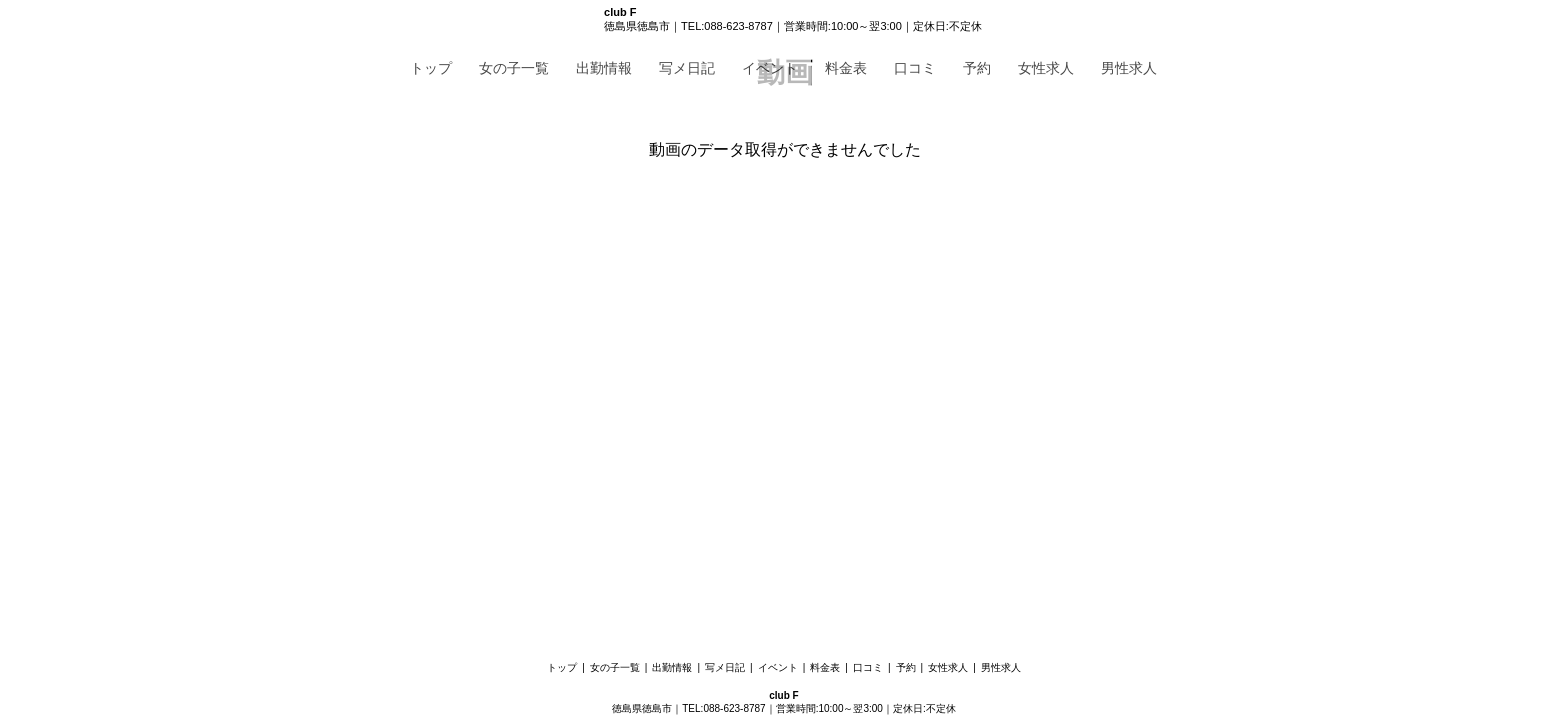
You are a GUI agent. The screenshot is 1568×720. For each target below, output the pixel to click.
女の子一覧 (514, 68)
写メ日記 (687, 68)
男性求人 (1129, 68)
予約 (977, 68)
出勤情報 (604, 68)
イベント (770, 68)
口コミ (915, 68)
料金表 (846, 68)
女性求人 (1046, 68)
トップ (431, 68)
